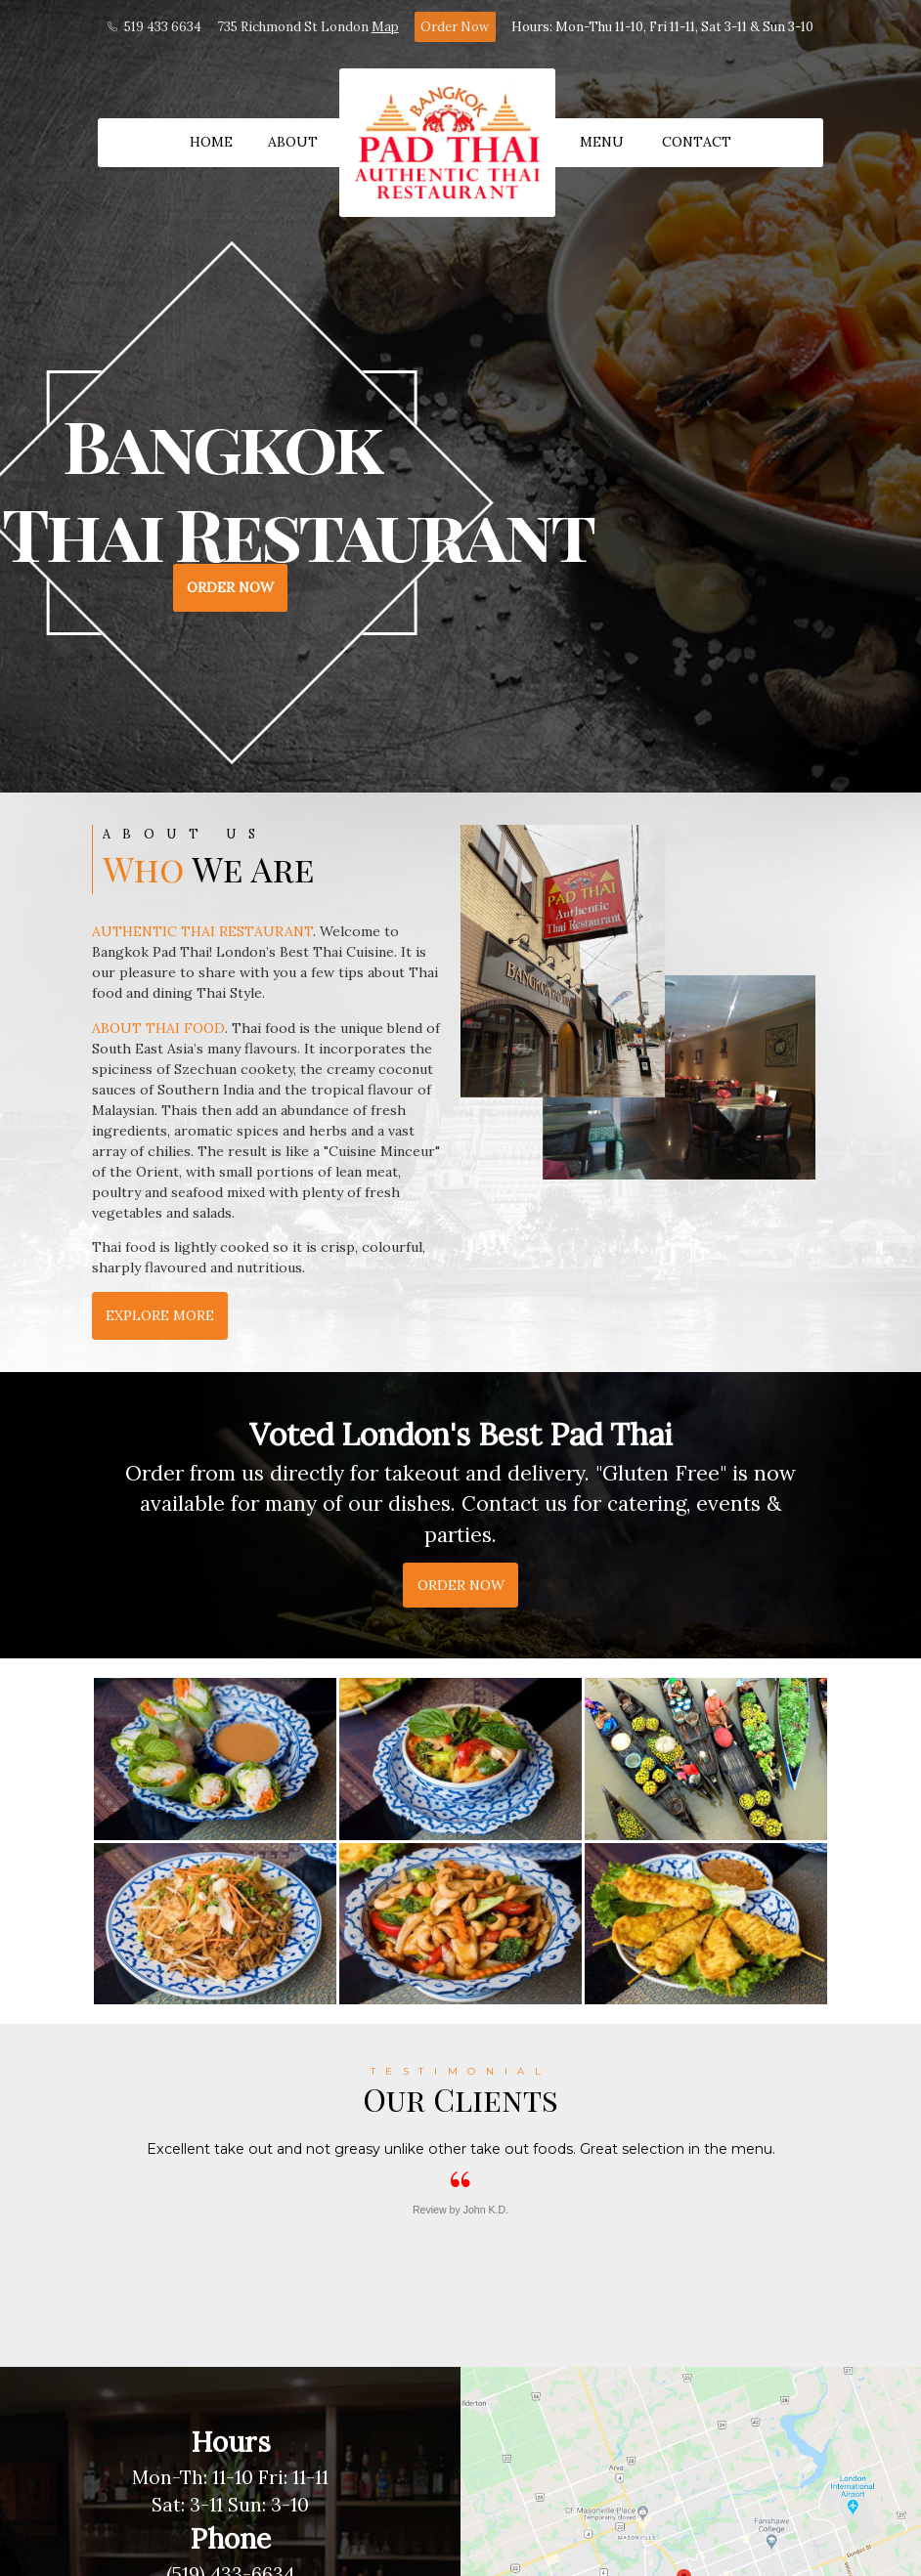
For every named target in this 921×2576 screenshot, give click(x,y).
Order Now (454, 27)
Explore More (160, 1315)
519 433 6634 (154, 27)
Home (211, 141)
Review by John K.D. (460, 2209)
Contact (696, 141)
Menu (602, 141)
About (293, 141)
